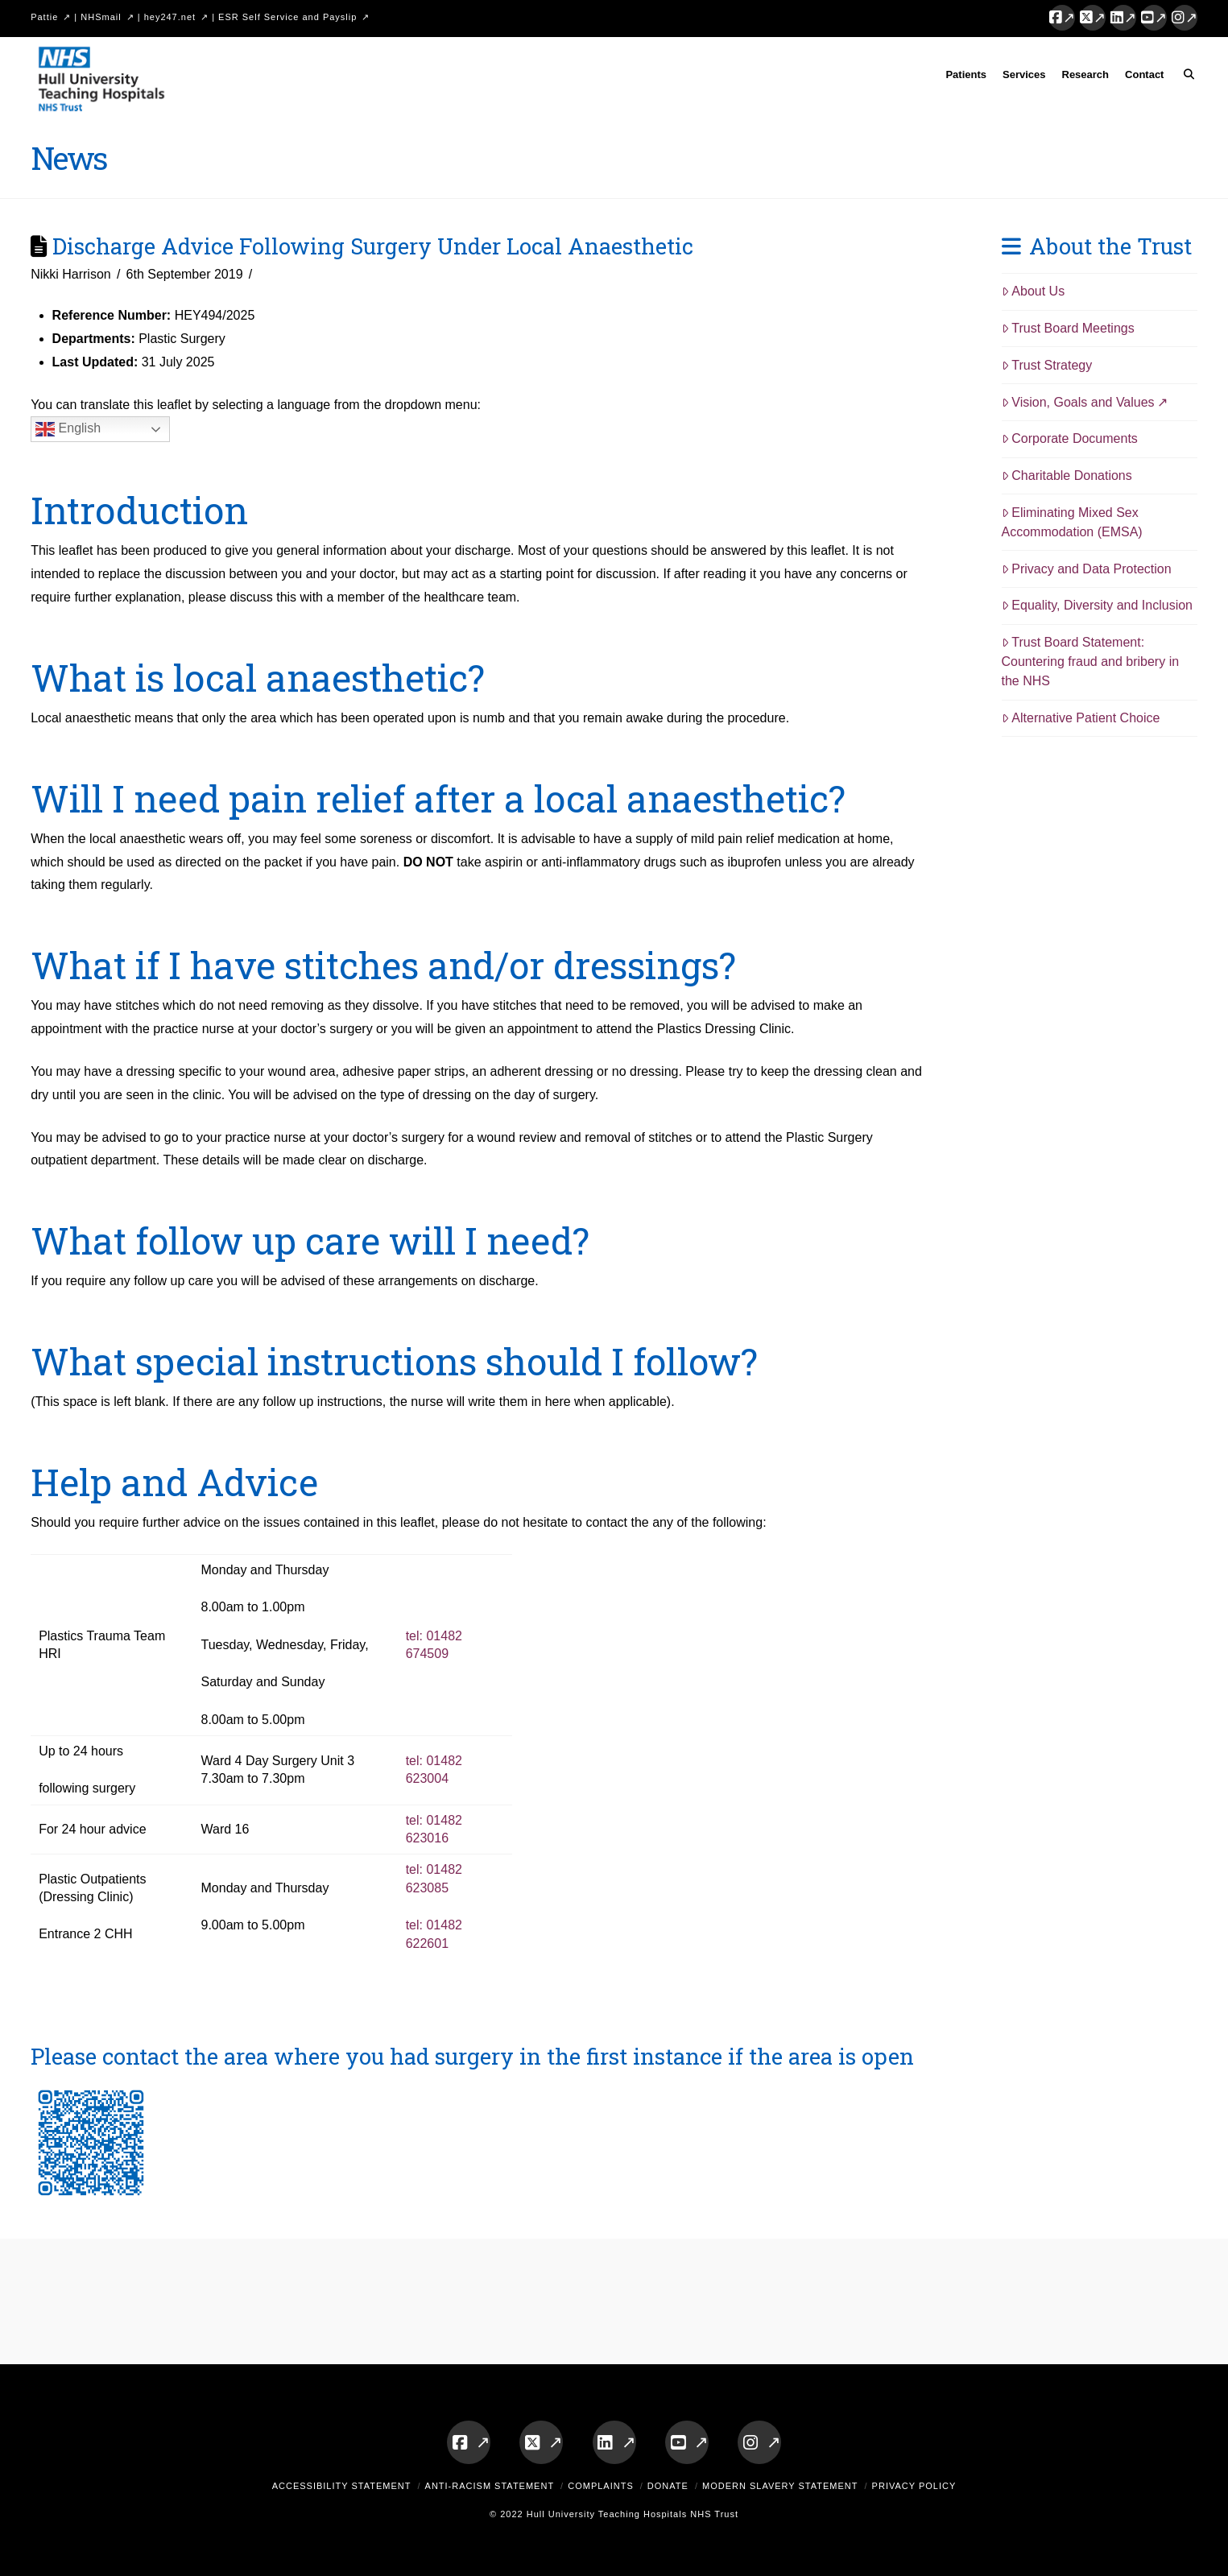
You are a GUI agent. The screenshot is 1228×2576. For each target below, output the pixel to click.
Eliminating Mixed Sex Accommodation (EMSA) (1072, 522)
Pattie (44, 17)
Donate (667, 2486)
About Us (1033, 291)
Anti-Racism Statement (490, 2486)
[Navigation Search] (1184, 77)
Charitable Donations (1067, 475)
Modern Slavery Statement (780, 2486)
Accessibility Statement (341, 2486)
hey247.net (170, 17)
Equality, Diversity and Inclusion (1097, 605)
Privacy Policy (914, 2486)
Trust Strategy (1047, 365)
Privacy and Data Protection (1087, 569)
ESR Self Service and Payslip (287, 17)
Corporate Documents (1070, 438)
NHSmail (101, 17)
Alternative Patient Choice (1081, 718)
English (68, 429)
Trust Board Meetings (1068, 328)
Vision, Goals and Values (1078, 402)
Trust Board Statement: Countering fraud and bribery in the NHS (1091, 661)
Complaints (601, 2486)
